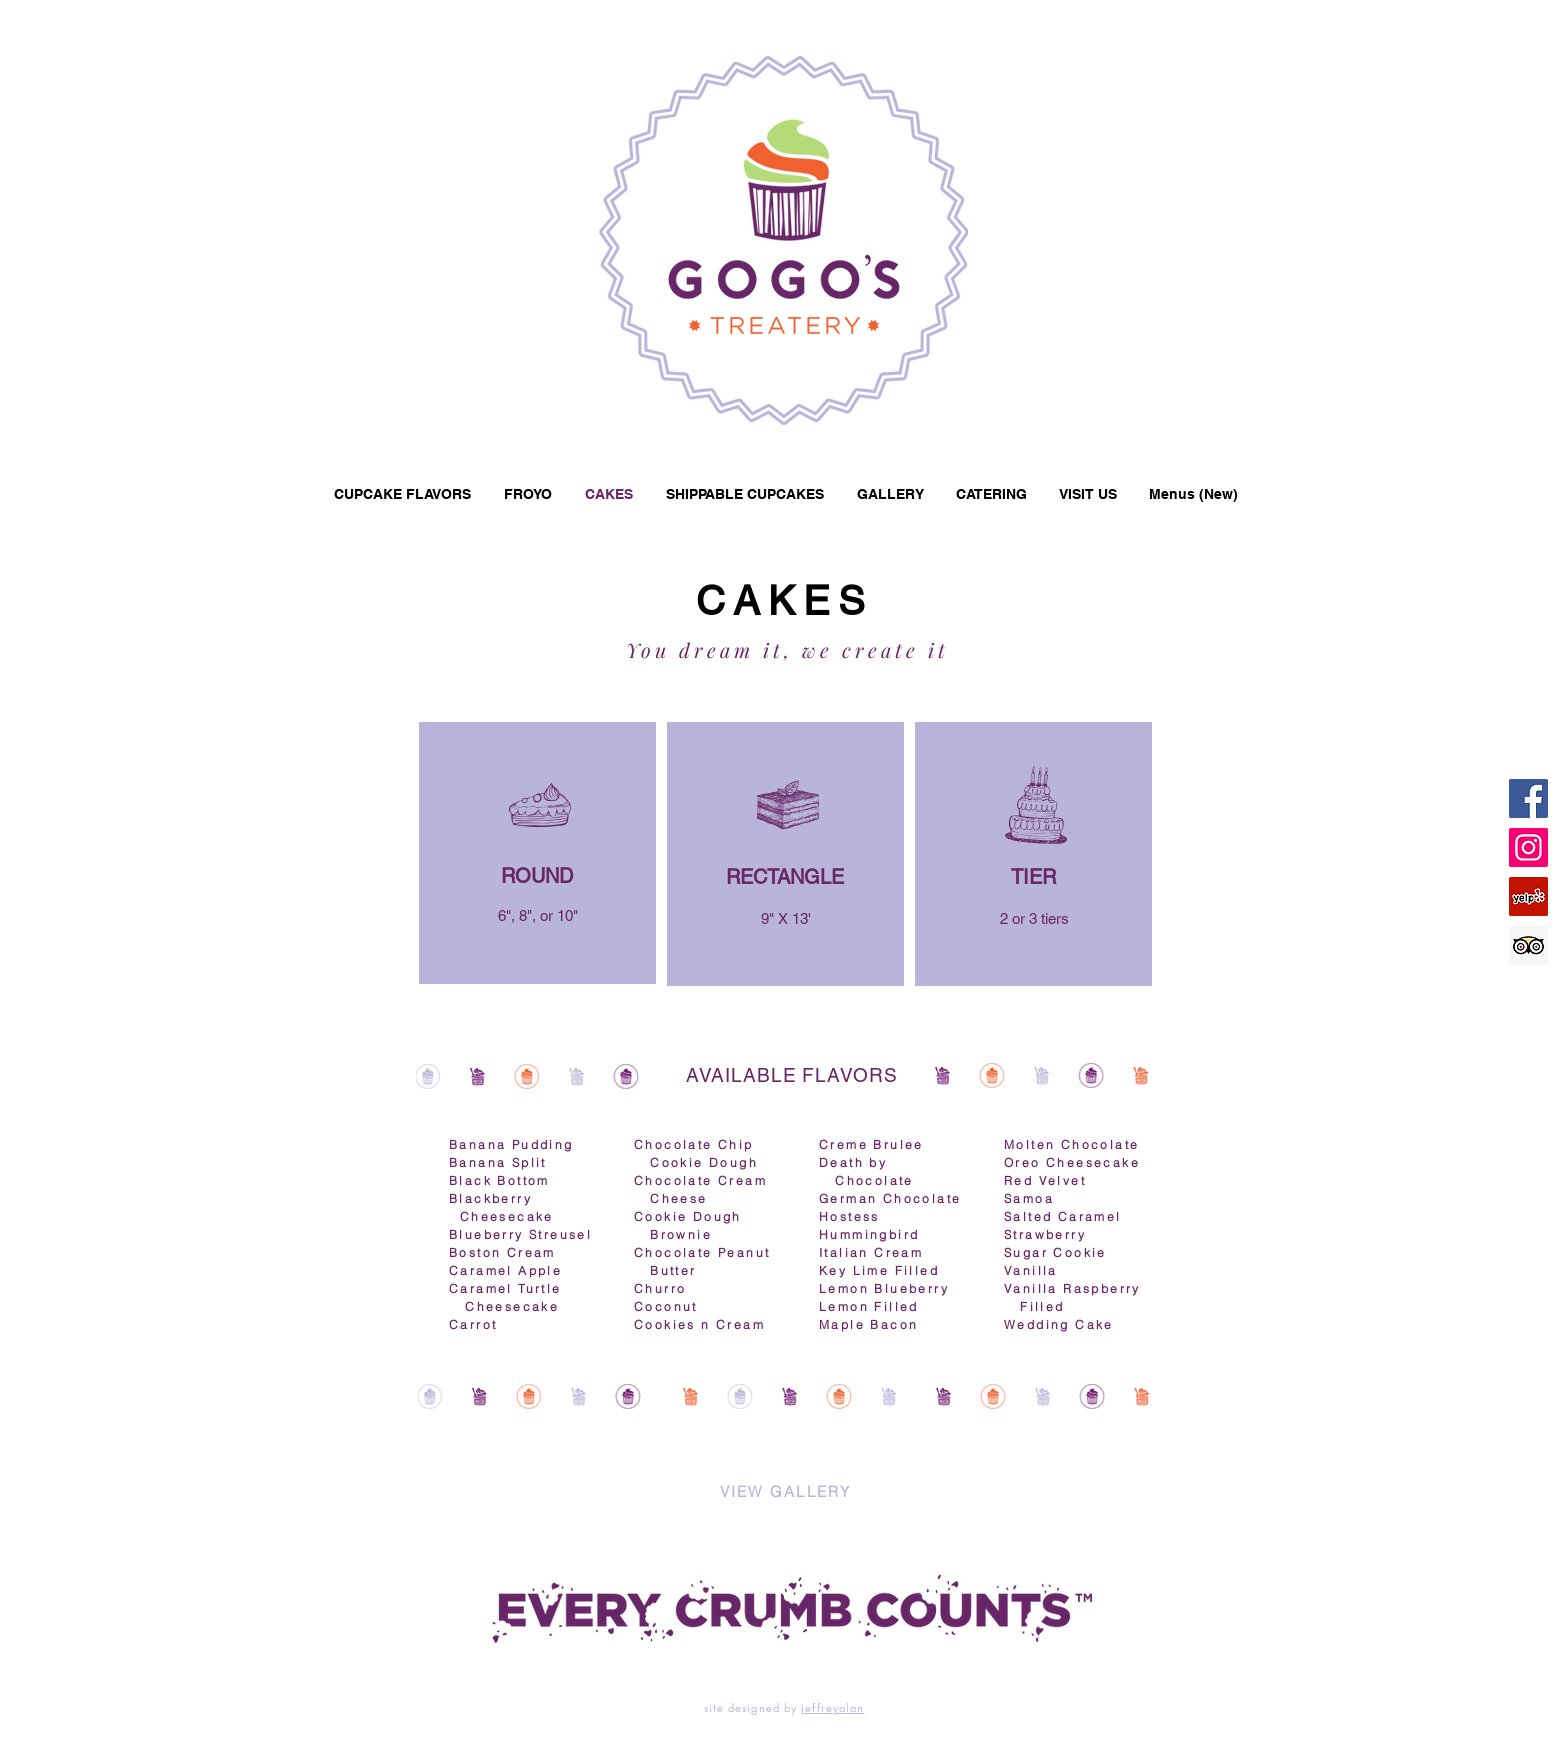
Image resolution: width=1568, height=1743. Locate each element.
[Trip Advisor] (1528, 945)
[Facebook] (1528, 798)
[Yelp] (1528, 896)
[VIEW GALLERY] (785, 1491)
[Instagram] (1528, 847)
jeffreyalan (832, 1707)
